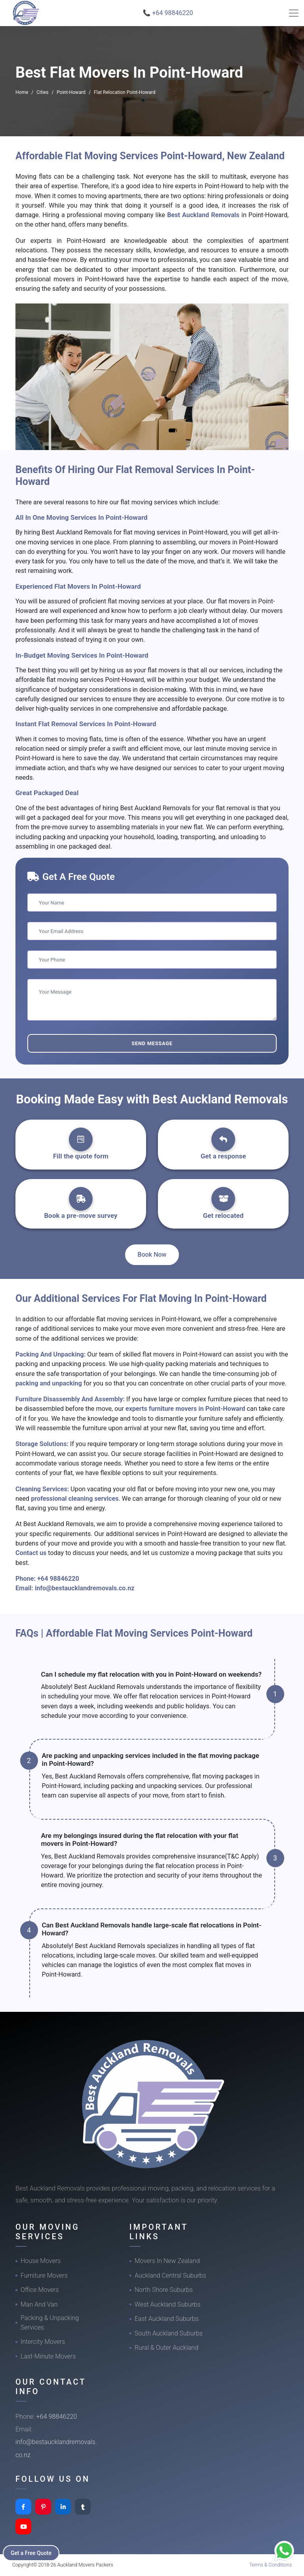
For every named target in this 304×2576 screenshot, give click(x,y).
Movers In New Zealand (167, 2261)
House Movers (41, 2261)
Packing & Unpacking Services (50, 2322)
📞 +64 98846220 (168, 13)
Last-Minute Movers (48, 2356)
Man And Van (39, 2304)
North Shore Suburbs (164, 2290)
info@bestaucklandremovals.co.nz (85, 1588)
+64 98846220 (58, 1578)
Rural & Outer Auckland (166, 2347)
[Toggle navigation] (294, 13)
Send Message (151, 1043)
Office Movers (40, 2290)
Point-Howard (71, 92)
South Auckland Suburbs (169, 2333)
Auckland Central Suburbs (170, 2275)
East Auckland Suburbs (167, 2318)
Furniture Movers (44, 2275)
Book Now (152, 1254)
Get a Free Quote (32, 2552)
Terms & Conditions (270, 2565)
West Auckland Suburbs (167, 2304)
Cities (42, 92)
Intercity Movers (43, 2341)
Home (21, 92)
